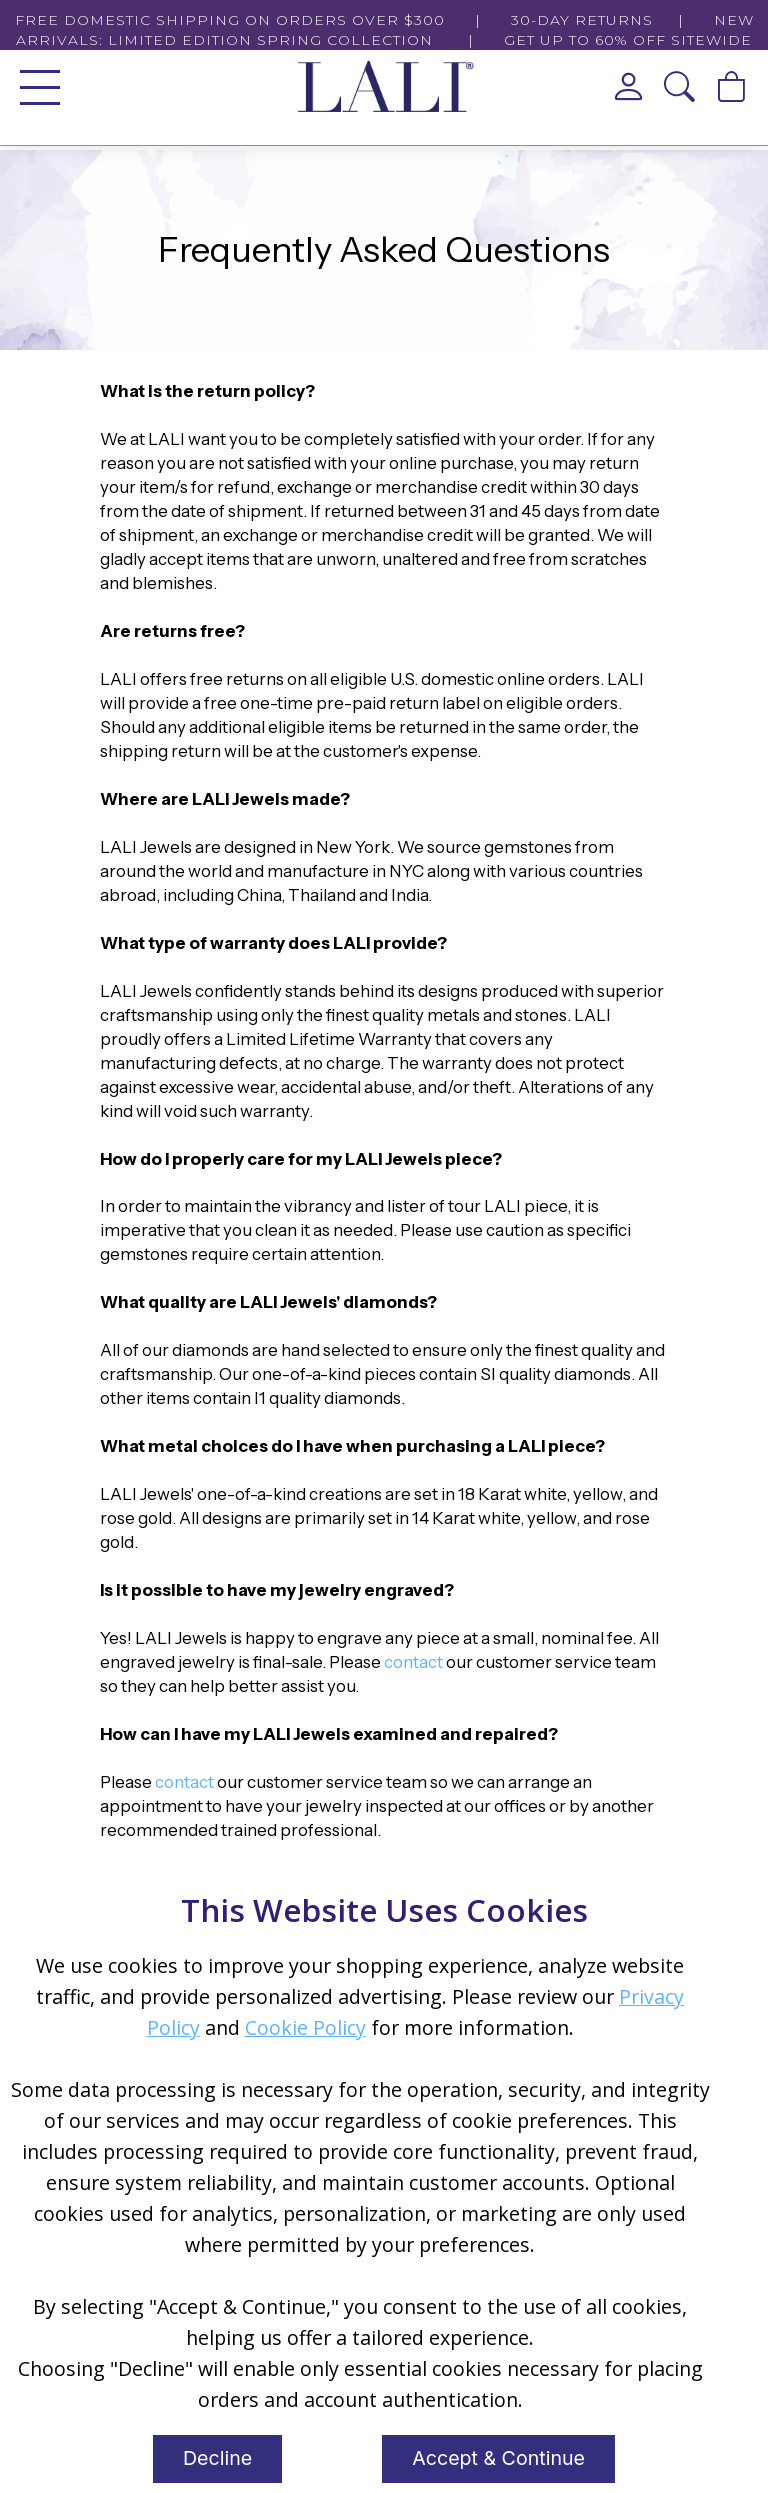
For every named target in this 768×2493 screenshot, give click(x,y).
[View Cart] (732, 87)
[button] (680, 87)
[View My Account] (629, 87)
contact (413, 1662)
